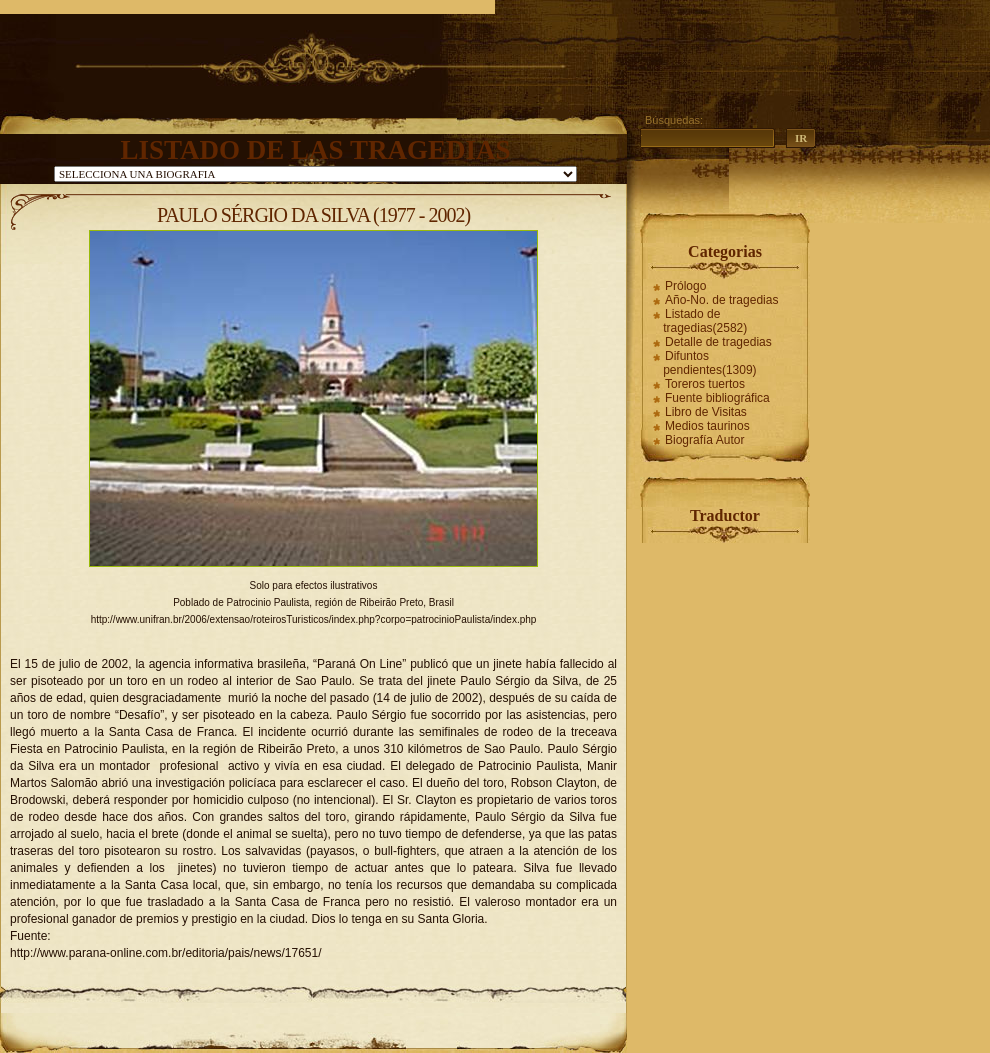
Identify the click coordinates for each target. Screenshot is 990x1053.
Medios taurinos (707, 426)
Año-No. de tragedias (721, 300)
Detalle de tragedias (718, 342)
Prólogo (685, 286)
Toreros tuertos (705, 384)
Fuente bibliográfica (717, 398)
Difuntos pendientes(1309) (709, 363)
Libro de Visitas (706, 412)
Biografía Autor (704, 440)
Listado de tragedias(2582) (705, 321)
